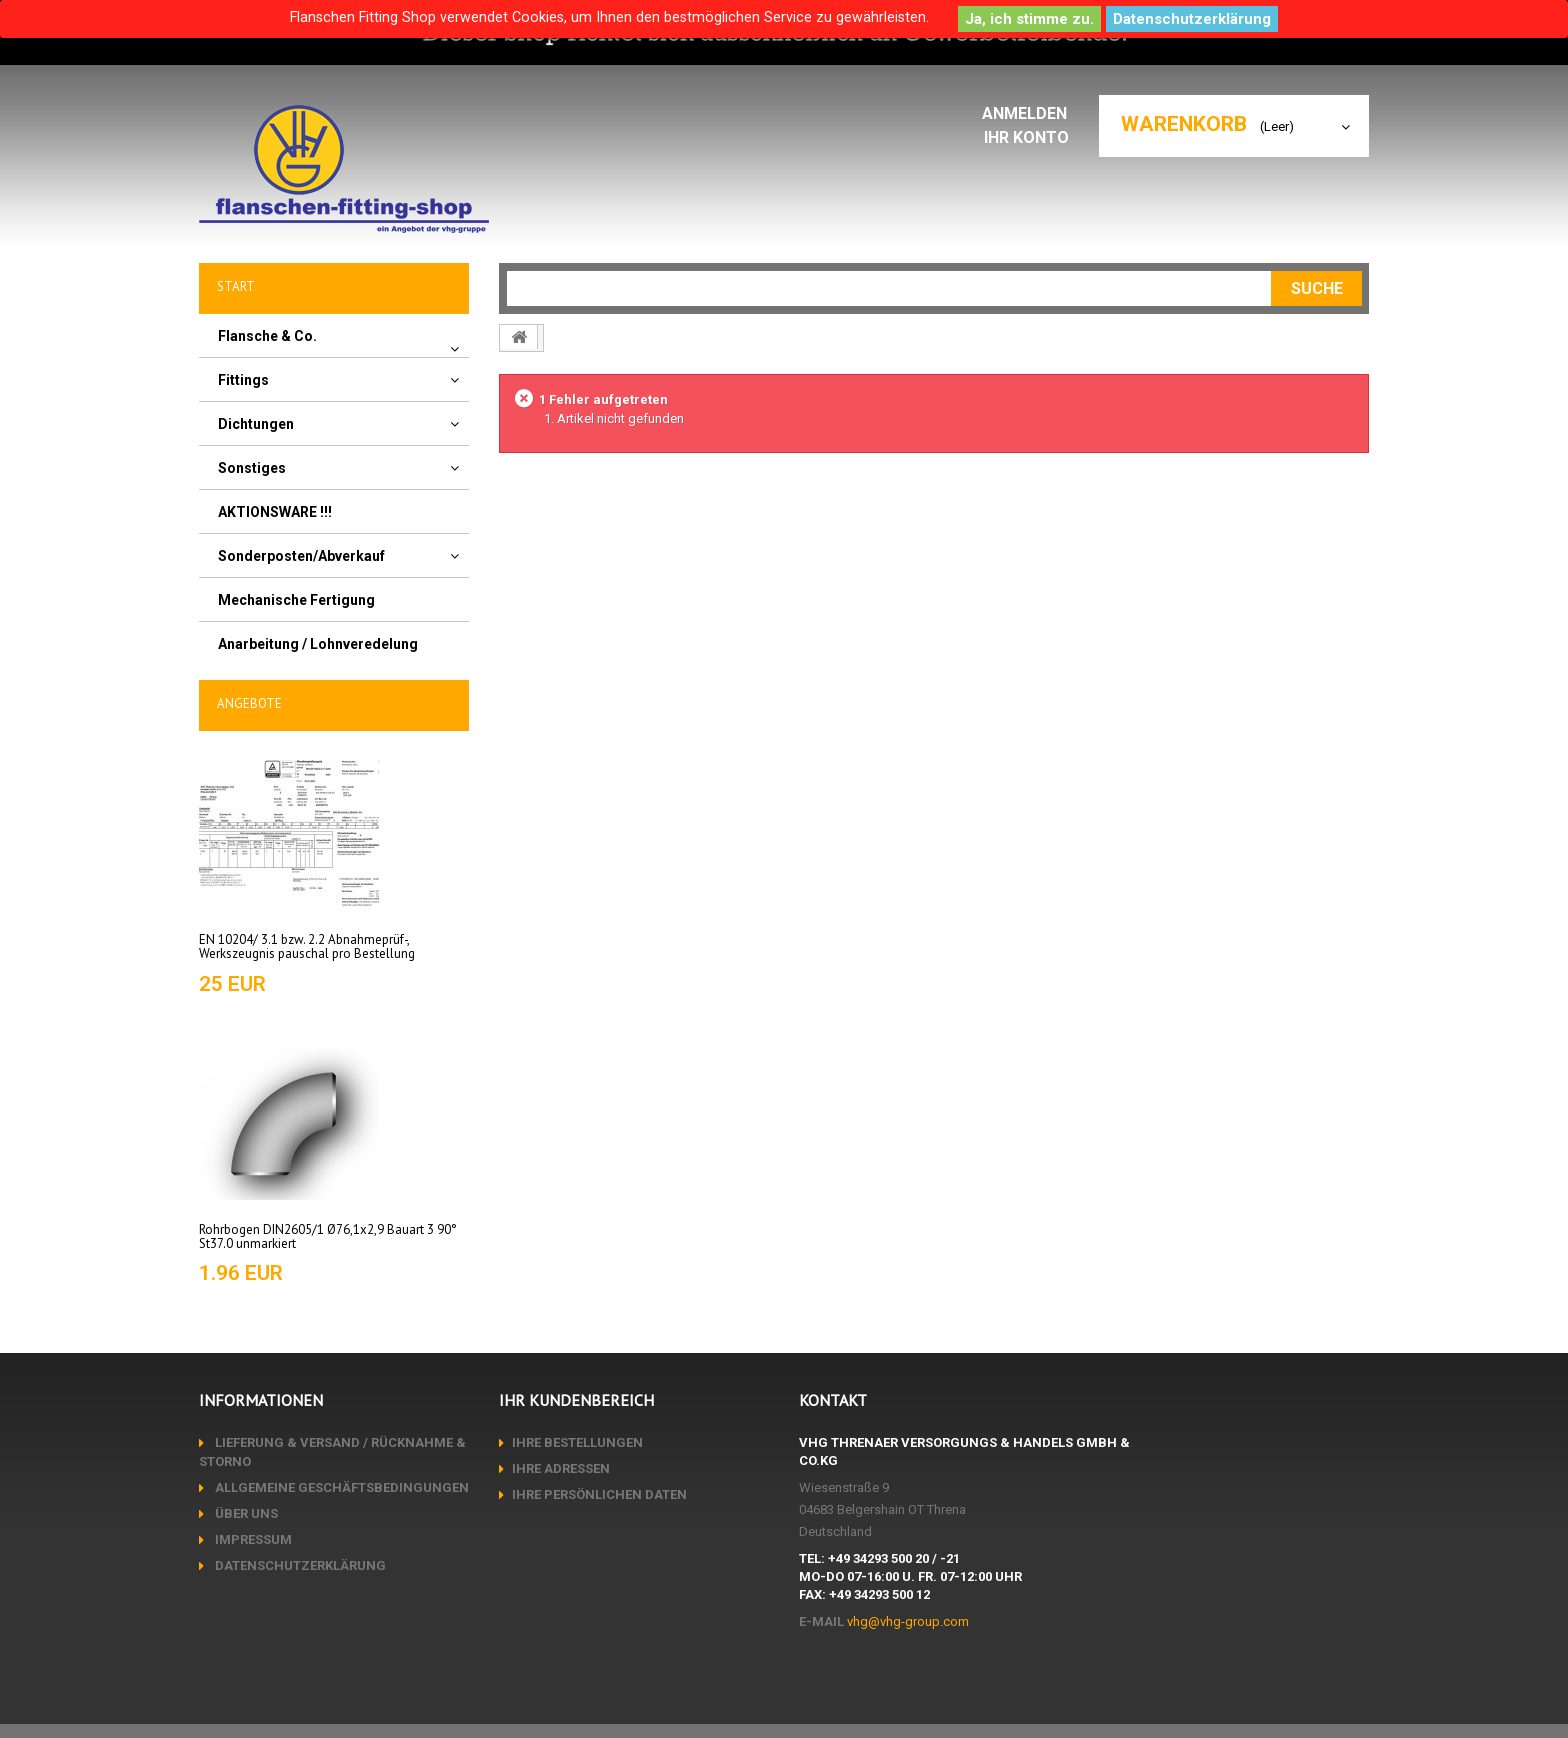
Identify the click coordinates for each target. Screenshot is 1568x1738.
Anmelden (1030, 113)
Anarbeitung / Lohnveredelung (318, 644)
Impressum (252, 1539)
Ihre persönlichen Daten (599, 1494)
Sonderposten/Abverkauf (301, 556)
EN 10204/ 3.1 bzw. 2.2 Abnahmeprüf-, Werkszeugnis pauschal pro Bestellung (307, 946)
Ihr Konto (1031, 137)
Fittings (243, 380)
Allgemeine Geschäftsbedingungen (340, 1487)
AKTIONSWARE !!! (275, 512)
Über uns (245, 1513)
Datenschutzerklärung (1192, 19)
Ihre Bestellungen (577, 1442)
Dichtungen (256, 424)
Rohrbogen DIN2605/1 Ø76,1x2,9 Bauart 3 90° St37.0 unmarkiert (328, 1236)
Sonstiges (252, 468)
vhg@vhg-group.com (908, 1621)
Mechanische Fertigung (296, 600)
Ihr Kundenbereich (576, 1400)
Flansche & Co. (267, 336)
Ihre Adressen (561, 1468)
